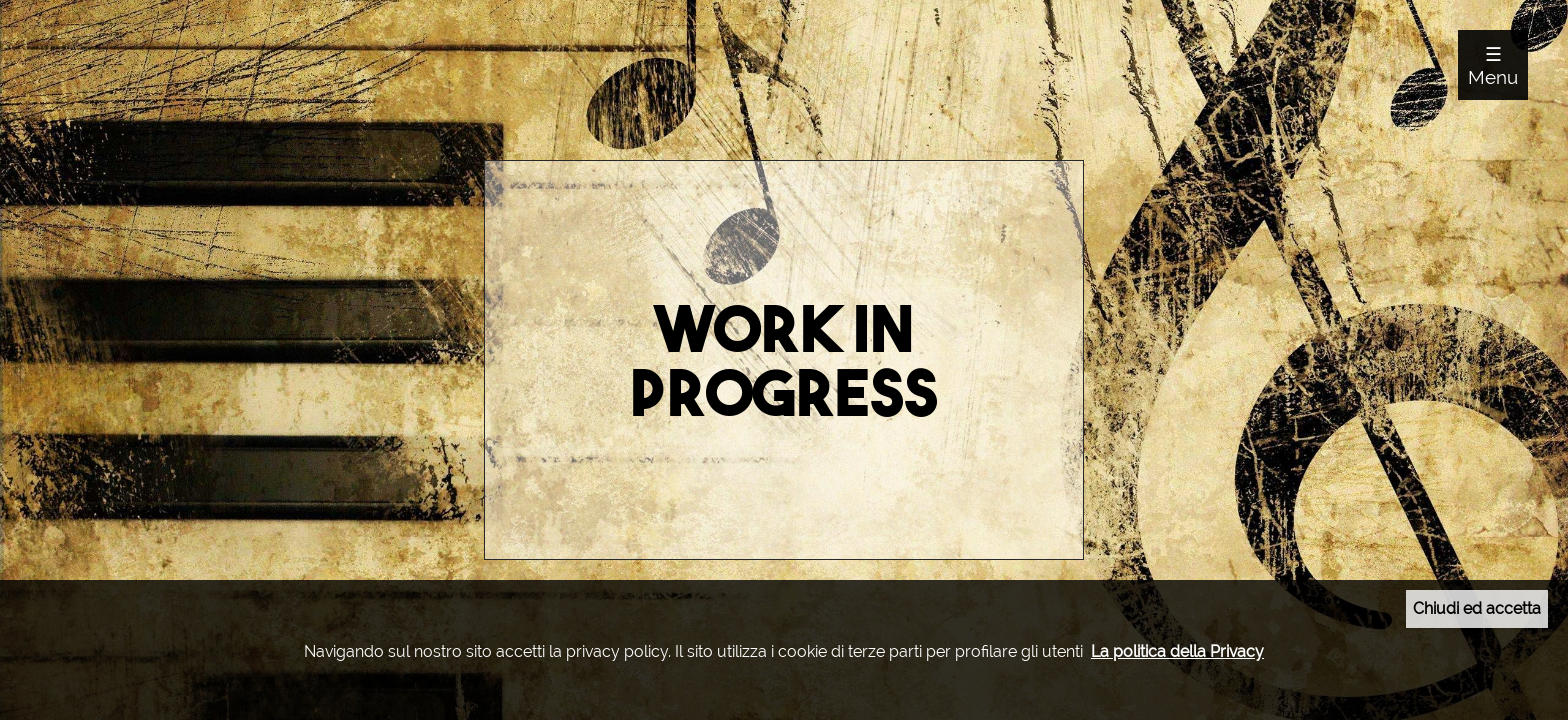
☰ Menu (1493, 65)
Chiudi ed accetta (1477, 608)
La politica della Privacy (1177, 651)
